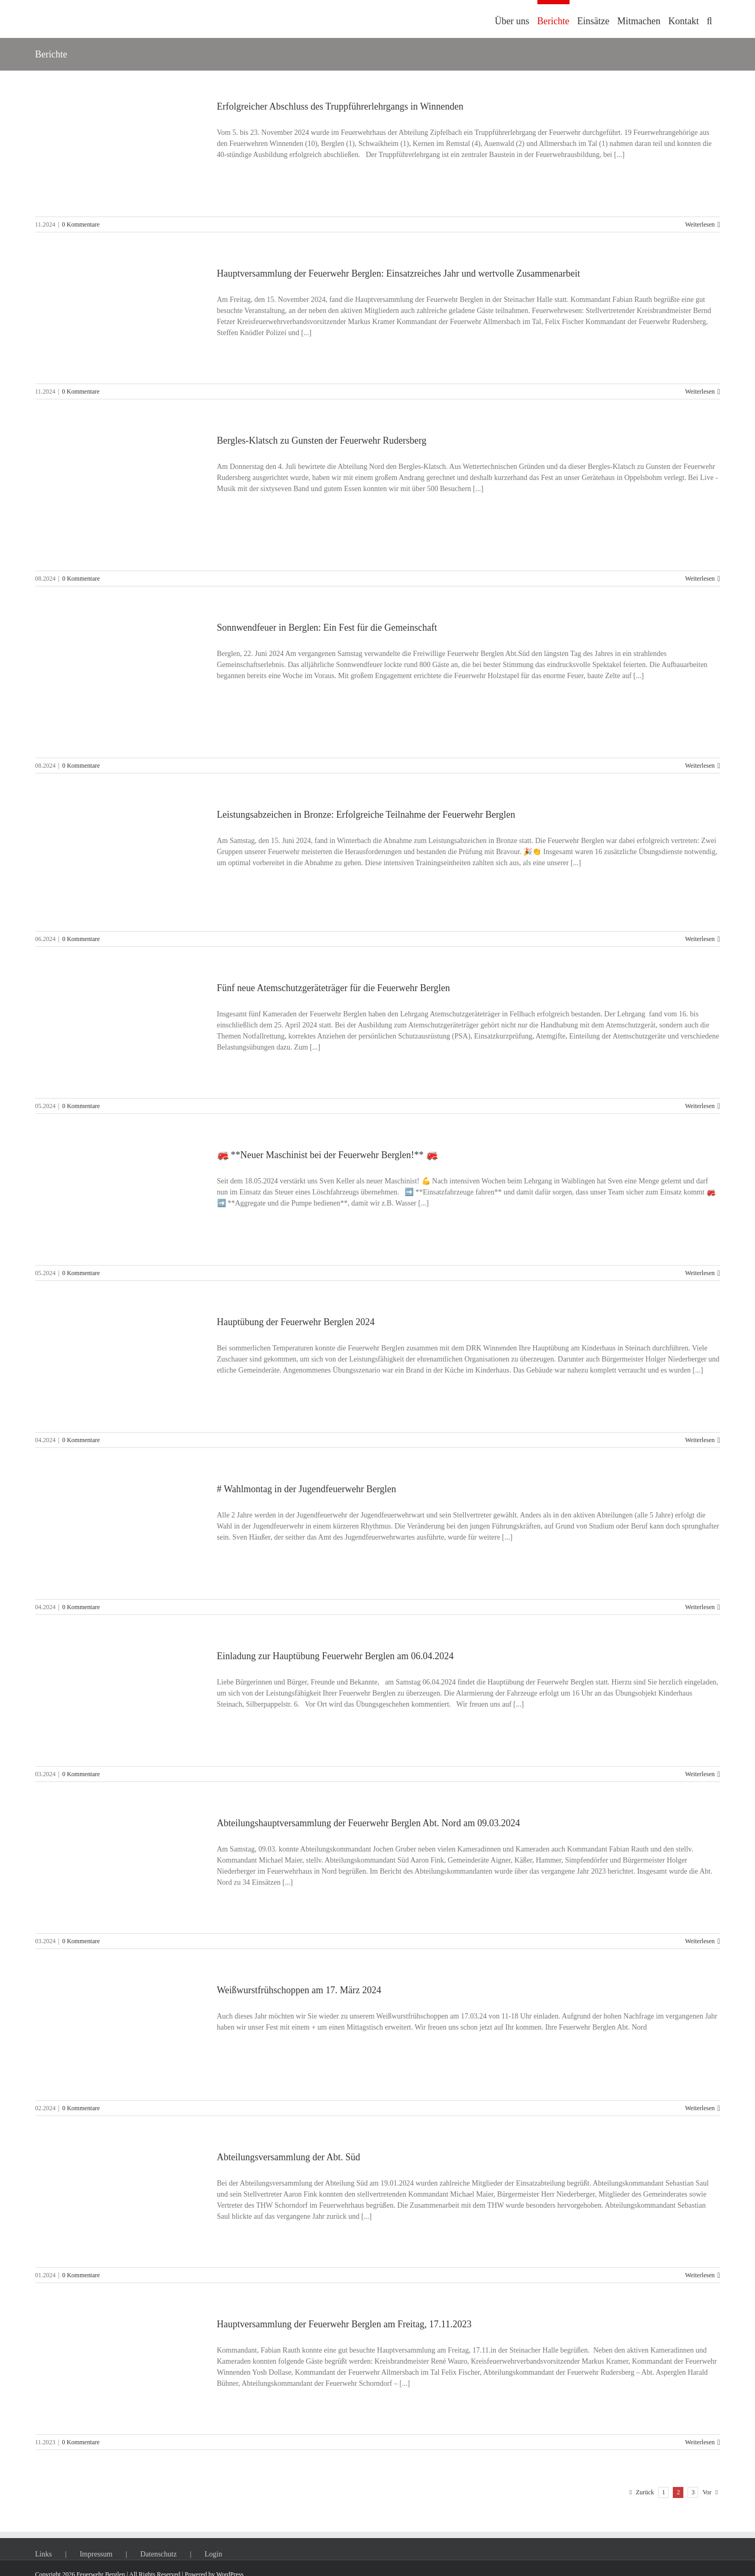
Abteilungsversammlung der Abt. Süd (288, 2157)
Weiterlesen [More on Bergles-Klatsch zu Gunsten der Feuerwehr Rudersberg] (699, 578)
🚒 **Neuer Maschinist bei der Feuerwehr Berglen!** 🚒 (327, 1155)
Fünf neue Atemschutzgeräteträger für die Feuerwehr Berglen (333, 988)
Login (213, 2554)
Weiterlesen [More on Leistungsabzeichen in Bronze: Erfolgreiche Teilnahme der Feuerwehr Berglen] (699, 939)
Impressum (96, 2554)
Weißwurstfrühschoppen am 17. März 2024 (299, 1990)
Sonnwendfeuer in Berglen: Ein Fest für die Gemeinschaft (327, 627)
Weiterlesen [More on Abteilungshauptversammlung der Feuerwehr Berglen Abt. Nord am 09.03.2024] (699, 1941)
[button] (709, 19)
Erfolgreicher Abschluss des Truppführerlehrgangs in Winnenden (340, 106)
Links (43, 2554)
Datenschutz (158, 2554)
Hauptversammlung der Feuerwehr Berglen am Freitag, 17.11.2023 (344, 2324)
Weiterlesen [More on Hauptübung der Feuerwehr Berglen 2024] (699, 1440)
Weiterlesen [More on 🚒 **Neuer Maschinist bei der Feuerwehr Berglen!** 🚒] (699, 1273)
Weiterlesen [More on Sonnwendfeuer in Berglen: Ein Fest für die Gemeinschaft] (699, 765)
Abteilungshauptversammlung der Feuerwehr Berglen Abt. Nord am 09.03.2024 (369, 1823)
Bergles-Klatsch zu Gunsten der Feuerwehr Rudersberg (322, 440)
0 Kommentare (81, 224)
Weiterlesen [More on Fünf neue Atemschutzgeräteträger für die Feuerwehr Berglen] (699, 1106)
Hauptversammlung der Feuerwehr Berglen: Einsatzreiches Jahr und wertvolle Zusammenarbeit (398, 273)
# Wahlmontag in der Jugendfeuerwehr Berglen (306, 1489)
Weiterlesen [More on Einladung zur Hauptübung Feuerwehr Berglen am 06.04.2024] (699, 1774)
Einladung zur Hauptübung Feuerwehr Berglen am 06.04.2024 (335, 1656)
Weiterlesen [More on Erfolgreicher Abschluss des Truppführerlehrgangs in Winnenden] (699, 224)
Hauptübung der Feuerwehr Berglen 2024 (296, 1322)
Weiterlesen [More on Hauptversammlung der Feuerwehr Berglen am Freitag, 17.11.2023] (699, 2442)
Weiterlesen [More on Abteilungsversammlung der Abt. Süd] (699, 2275)
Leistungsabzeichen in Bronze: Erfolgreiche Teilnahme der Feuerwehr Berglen (366, 814)
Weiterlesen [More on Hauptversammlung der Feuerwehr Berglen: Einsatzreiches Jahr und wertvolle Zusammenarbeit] (699, 391)
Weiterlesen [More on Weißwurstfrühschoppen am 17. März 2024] (699, 2108)
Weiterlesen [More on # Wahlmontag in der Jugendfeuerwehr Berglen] (699, 1607)
